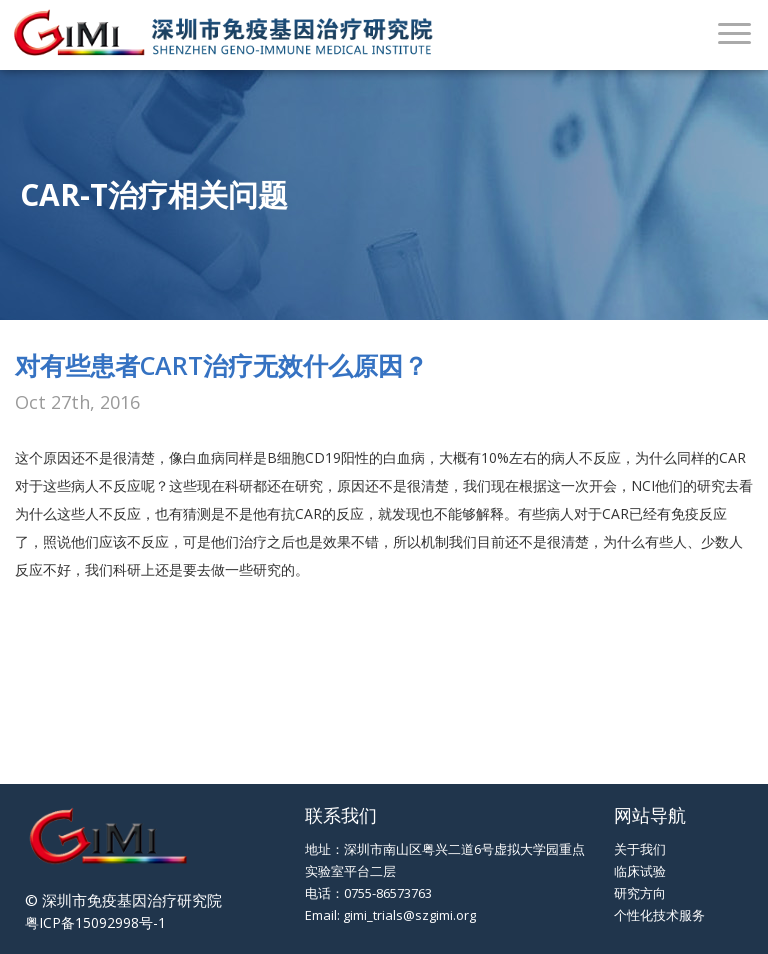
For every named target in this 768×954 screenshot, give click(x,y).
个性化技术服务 (659, 915)
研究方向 (640, 893)
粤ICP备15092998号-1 (95, 922)
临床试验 (640, 871)
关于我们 (640, 849)
